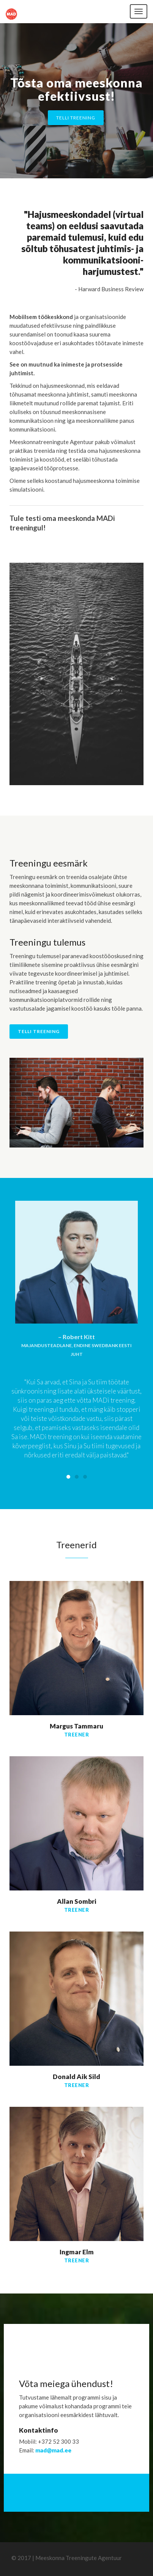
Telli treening (75, 118)
